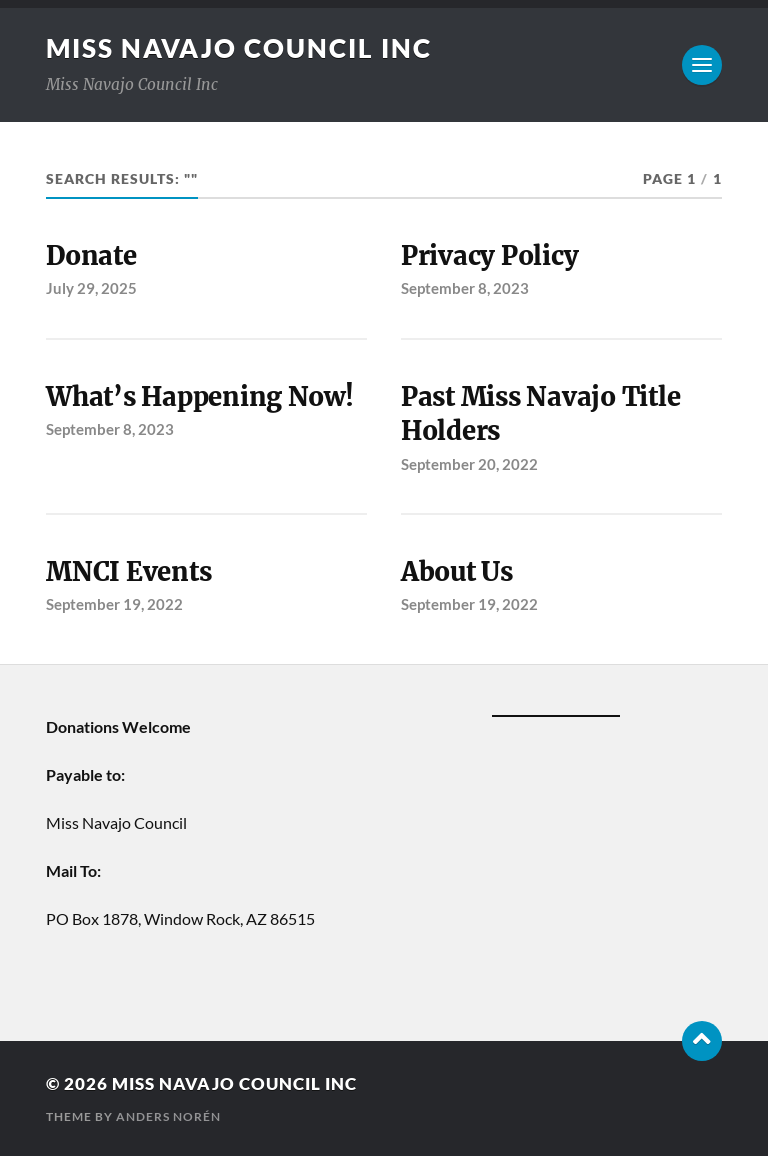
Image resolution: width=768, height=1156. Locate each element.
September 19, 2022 (114, 604)
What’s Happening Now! (200, 397)
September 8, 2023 (465, 288)
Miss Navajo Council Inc (239, 48)
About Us (457, 572)
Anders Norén (168, 1116)
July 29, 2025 (91, 288)
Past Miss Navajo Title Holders (540, 414)
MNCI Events (128, 572)
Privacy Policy (489, 256)
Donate (91, 256)
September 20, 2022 (469, 464)
